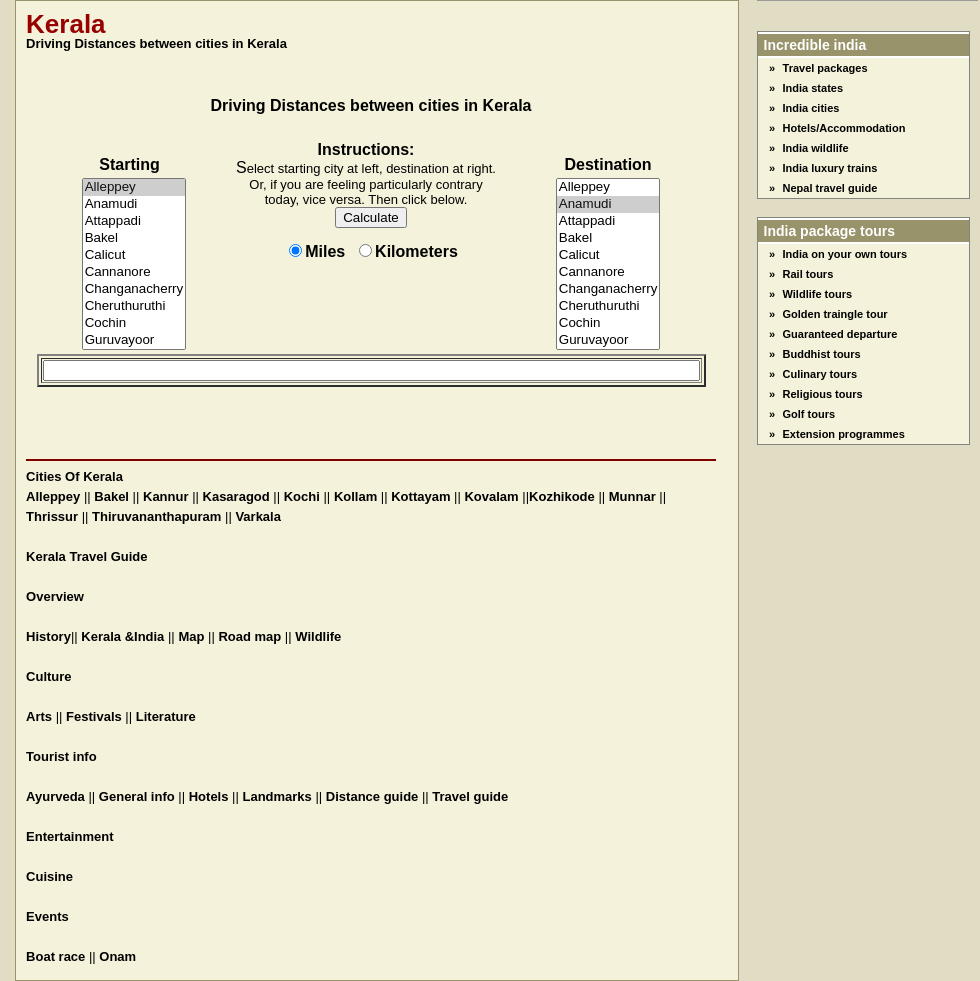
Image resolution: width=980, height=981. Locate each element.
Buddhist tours (822, 354)
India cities (811, 108)
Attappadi (134, 221)
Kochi (302, 496)
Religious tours (823, 394)
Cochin (134, 323)
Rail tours (808, 274)
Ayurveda (55, 796)
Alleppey (134, 187)
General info (137, 796)
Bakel (134, 238)
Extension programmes (844, 434)
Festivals (94, 716)
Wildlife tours (818, 294)
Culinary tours (820, 374)
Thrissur (52, 516)
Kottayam (420, 496)
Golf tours (809, 414)
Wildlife (318, 636)
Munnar (632, 496)
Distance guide (372, 796)
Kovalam (491, 496)
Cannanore (134, 272)
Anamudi (134, 204)
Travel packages (825, 68)
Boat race (55, 956)
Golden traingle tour (835, 314)
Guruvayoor (134, 340)
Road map (249, 636)
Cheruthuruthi (134, 306)
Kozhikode (562, 496)
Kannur (166, 496)
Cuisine (49, 876)
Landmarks (276, 796)
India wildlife (816, 148)
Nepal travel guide (830, 188)
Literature (166, 716)
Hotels (209, 796)
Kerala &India (122, 636)
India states (813, 88)
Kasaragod (236, 496)
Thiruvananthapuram (156, 516)
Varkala (258, 516)
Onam (117, 956)
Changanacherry (134, 289)
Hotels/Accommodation (844, 128)
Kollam (355, 496)
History (48, 636)
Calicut (134, 255)
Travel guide (470, 796)
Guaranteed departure (840, 334)
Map (191, 636)
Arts (39, 716)
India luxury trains (830, 168)
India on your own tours (845, 254)
